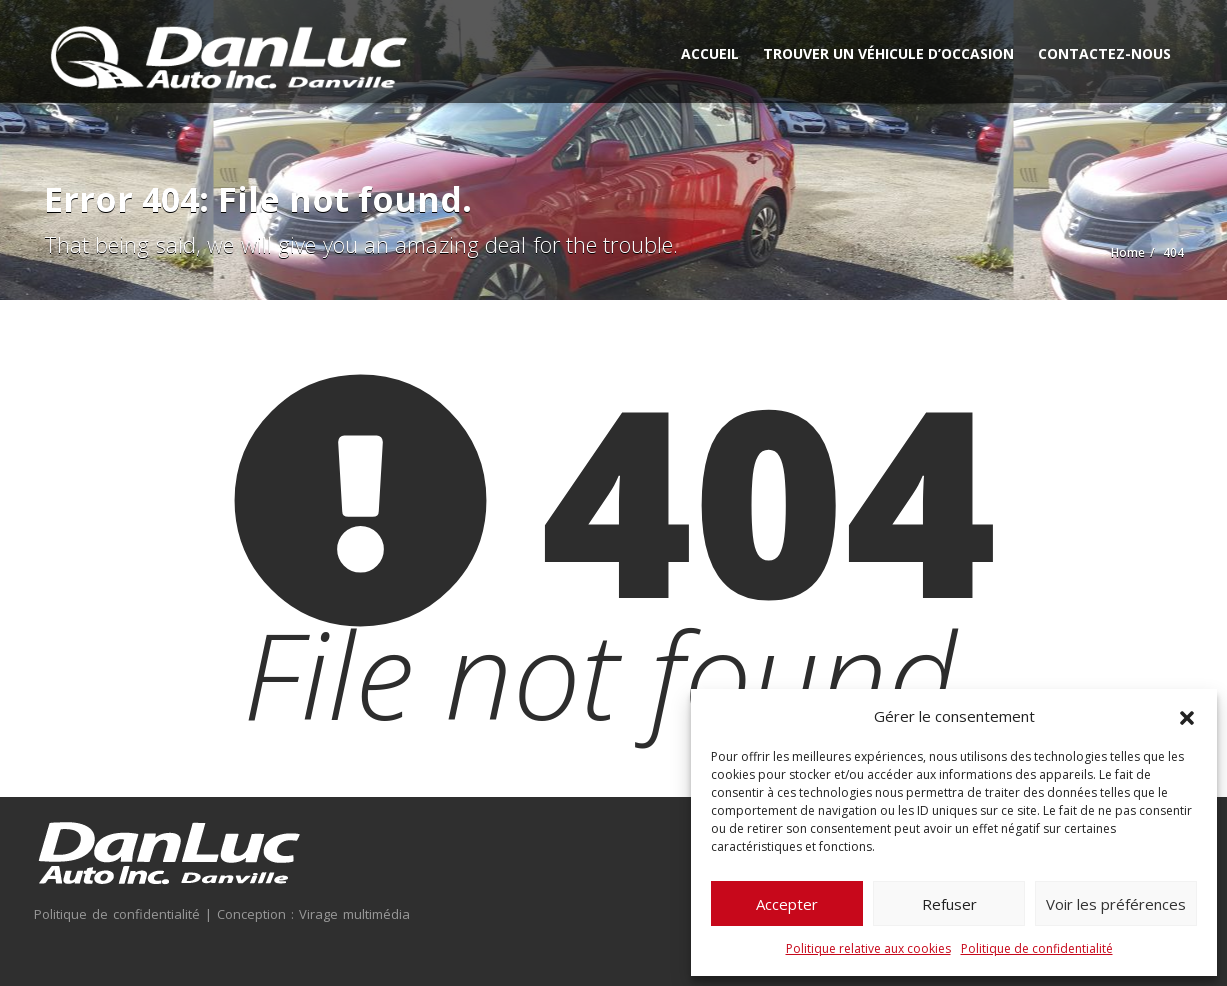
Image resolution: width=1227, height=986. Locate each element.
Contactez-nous (1104, 53)
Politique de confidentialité (1037, 948)
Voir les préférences (1116, 904)
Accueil (710, 53)
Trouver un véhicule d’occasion (888, 53)
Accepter (787, 904)
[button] (1187, 716)
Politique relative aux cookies (868, 948)
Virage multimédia (352, 914)
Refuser (949, 904)
